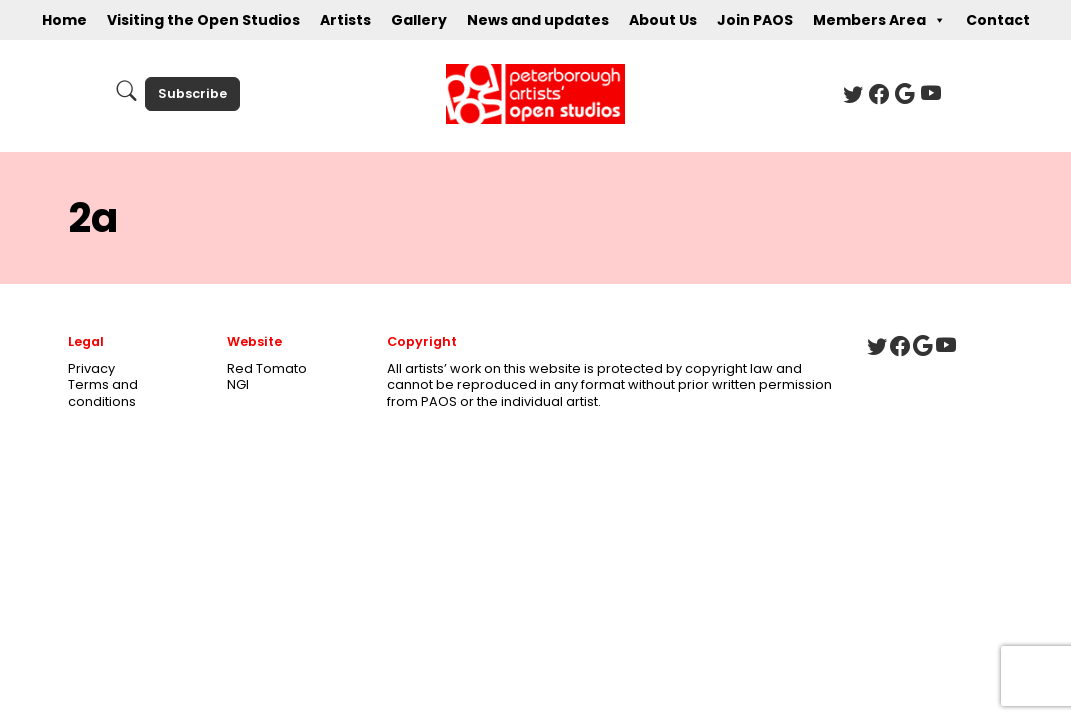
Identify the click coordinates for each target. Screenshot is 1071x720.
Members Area (879, 20)
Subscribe (192, 93)
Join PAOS (755, 20)
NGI (238, 384)
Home (64, 20)
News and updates (538, 20)
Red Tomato (267, 368)
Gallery (419, 20)
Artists (345, 20)
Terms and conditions (103, 393)
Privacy (91, 368)
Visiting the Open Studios (203, 20)
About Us (663, 20)
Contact (998, 20)
